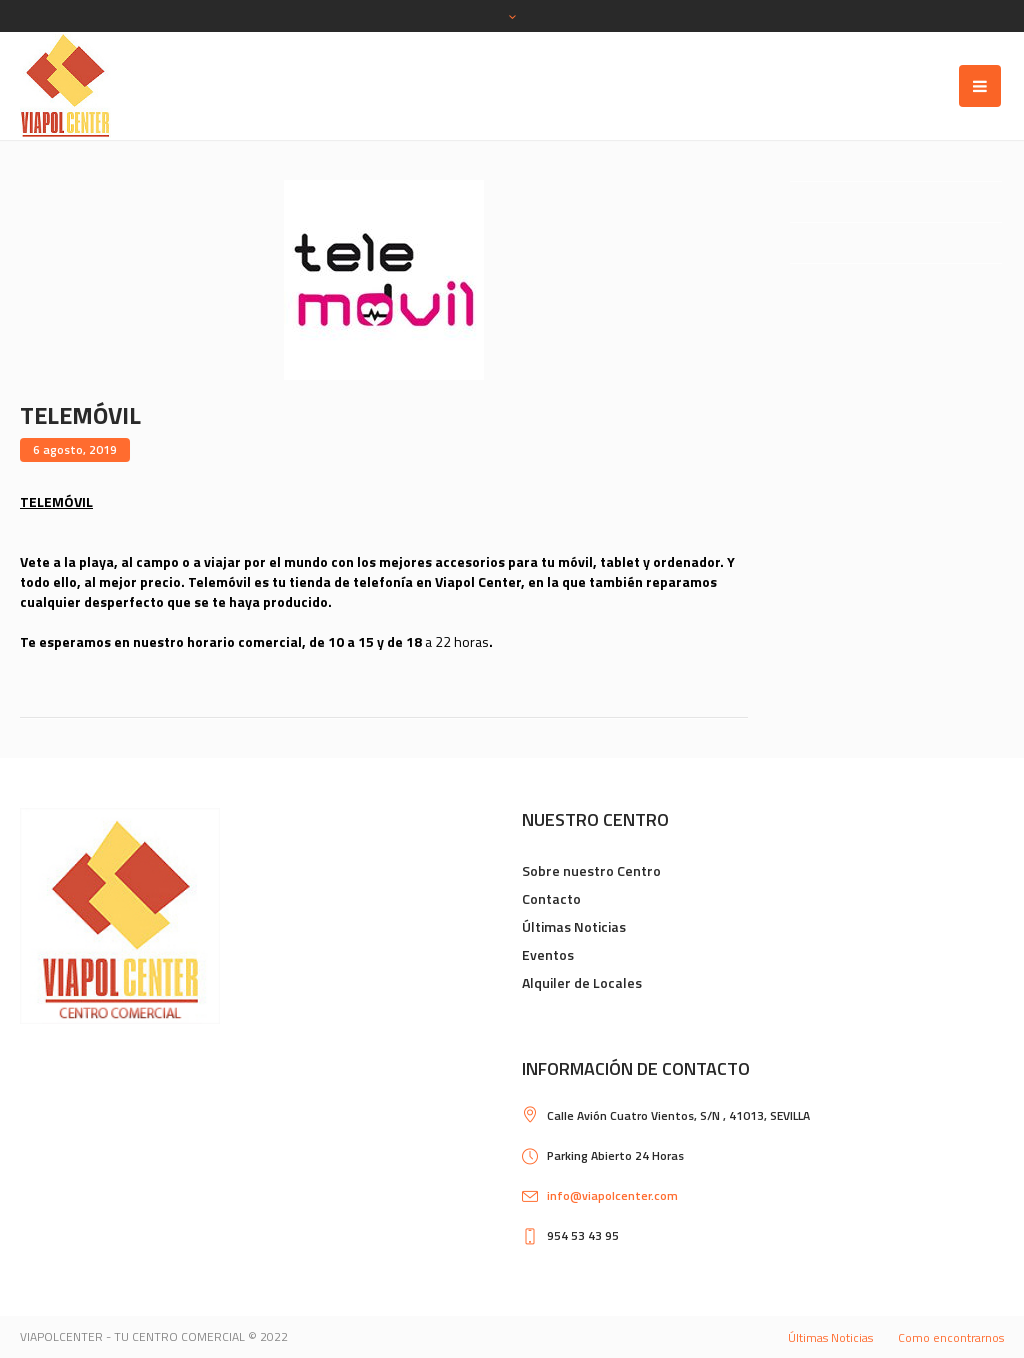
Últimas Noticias (574, 926)
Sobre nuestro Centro (591, 870)
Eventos (548, 954)
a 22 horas (457, 641)
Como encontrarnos (951, 1337)
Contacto (551, 898)
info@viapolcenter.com (612, 1195)
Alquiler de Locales (582, 982)
